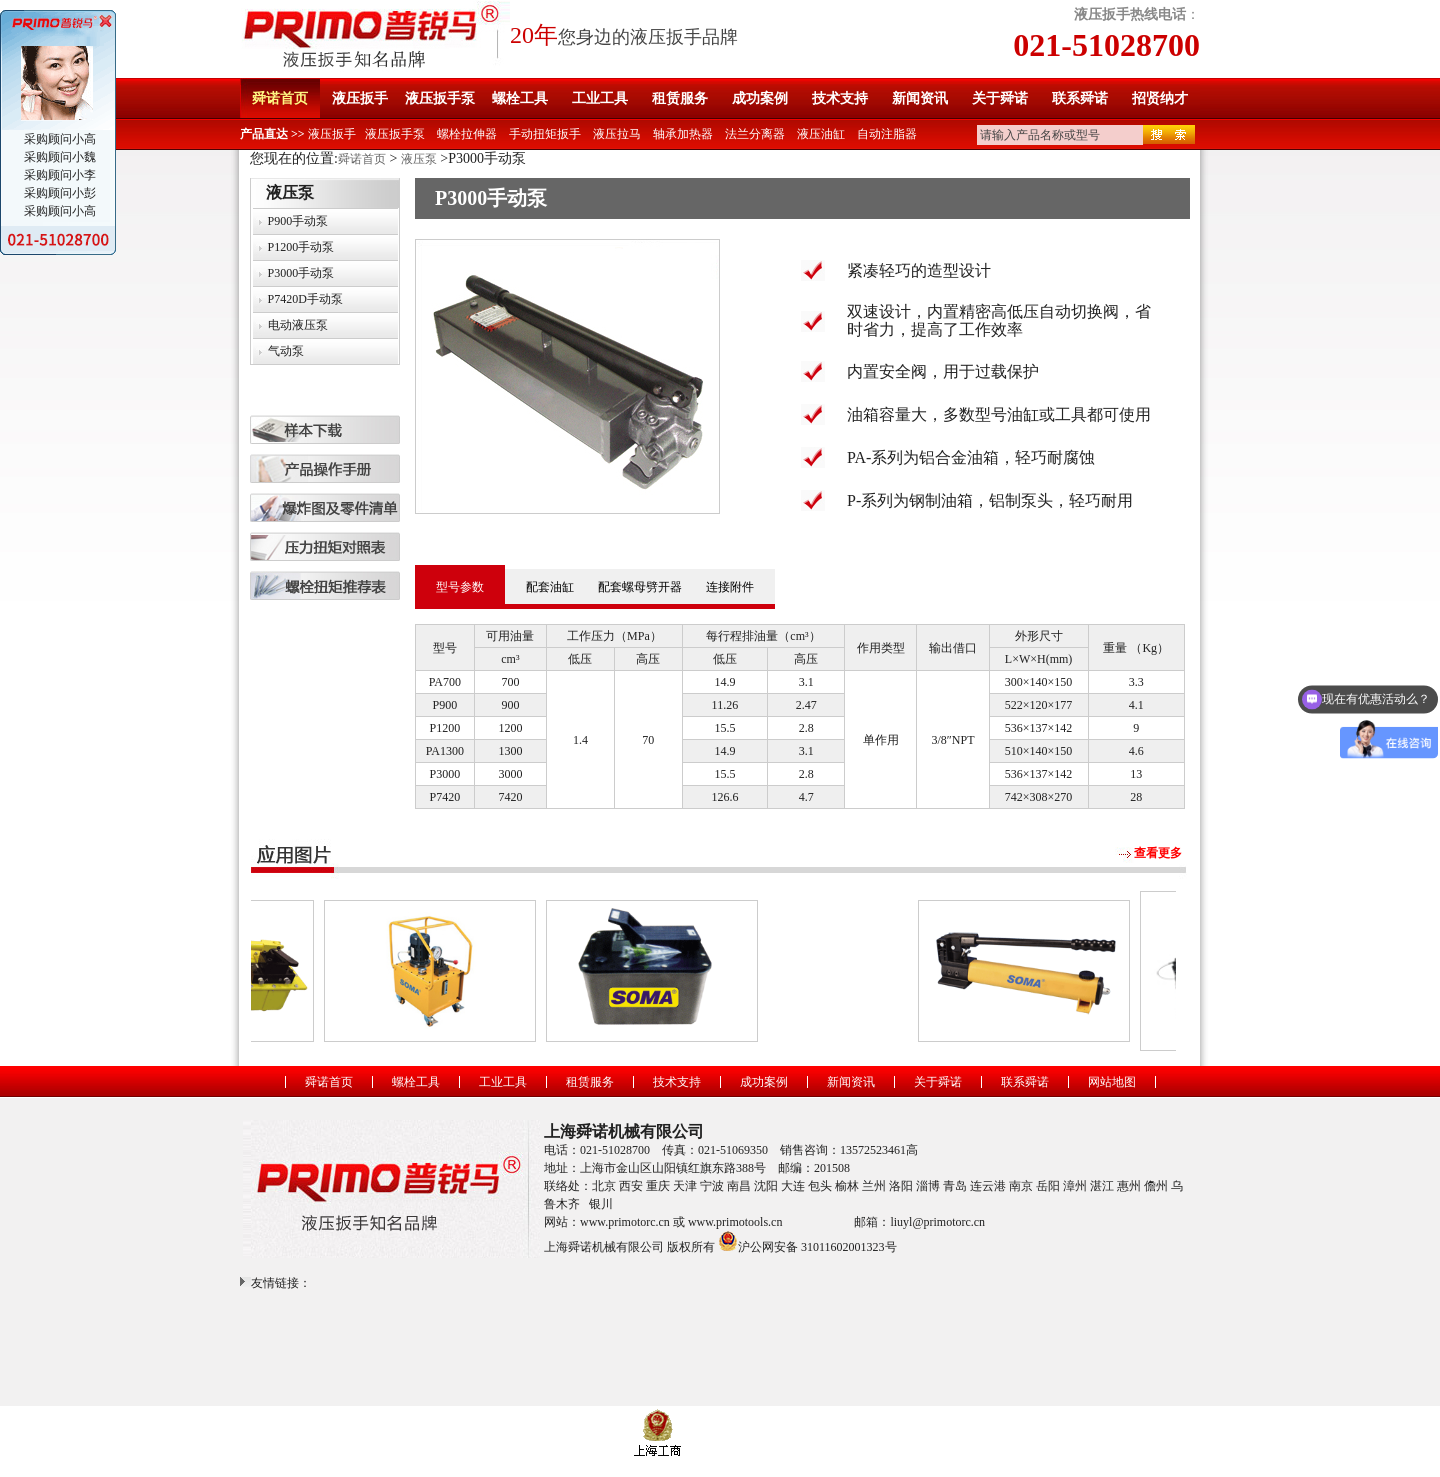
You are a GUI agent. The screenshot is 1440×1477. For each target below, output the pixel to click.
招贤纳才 (1160, 98)
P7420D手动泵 (305, 299)
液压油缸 (821, 134)
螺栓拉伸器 (467, 134)
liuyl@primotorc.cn (937, 1222)
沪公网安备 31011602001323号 (807, 1241)
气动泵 (286, 351)
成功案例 (760, 98)
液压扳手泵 (440, 98)
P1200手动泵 (301, 247)
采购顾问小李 (58, 175)
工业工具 (600, 98)
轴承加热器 (683, 134)
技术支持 (840, 98)
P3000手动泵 (301, 273)
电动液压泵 (298, 325)
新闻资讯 (920, 98)
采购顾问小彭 (58, 193)
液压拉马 (617, 134)
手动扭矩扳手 (545, 134)
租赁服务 (680, 98)
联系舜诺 (1080, 98)
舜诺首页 (280, 98)
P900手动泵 (298, 221)
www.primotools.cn (735, 1222)
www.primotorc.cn (625, 1222)
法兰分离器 (755, 134)
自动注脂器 (887, 134)
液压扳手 (360, 98)
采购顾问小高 (58, 139)
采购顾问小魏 (58, 157)
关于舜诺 (1000, 98)
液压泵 (419, 159)
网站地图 (1112, 1082)
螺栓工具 (520, 98)
